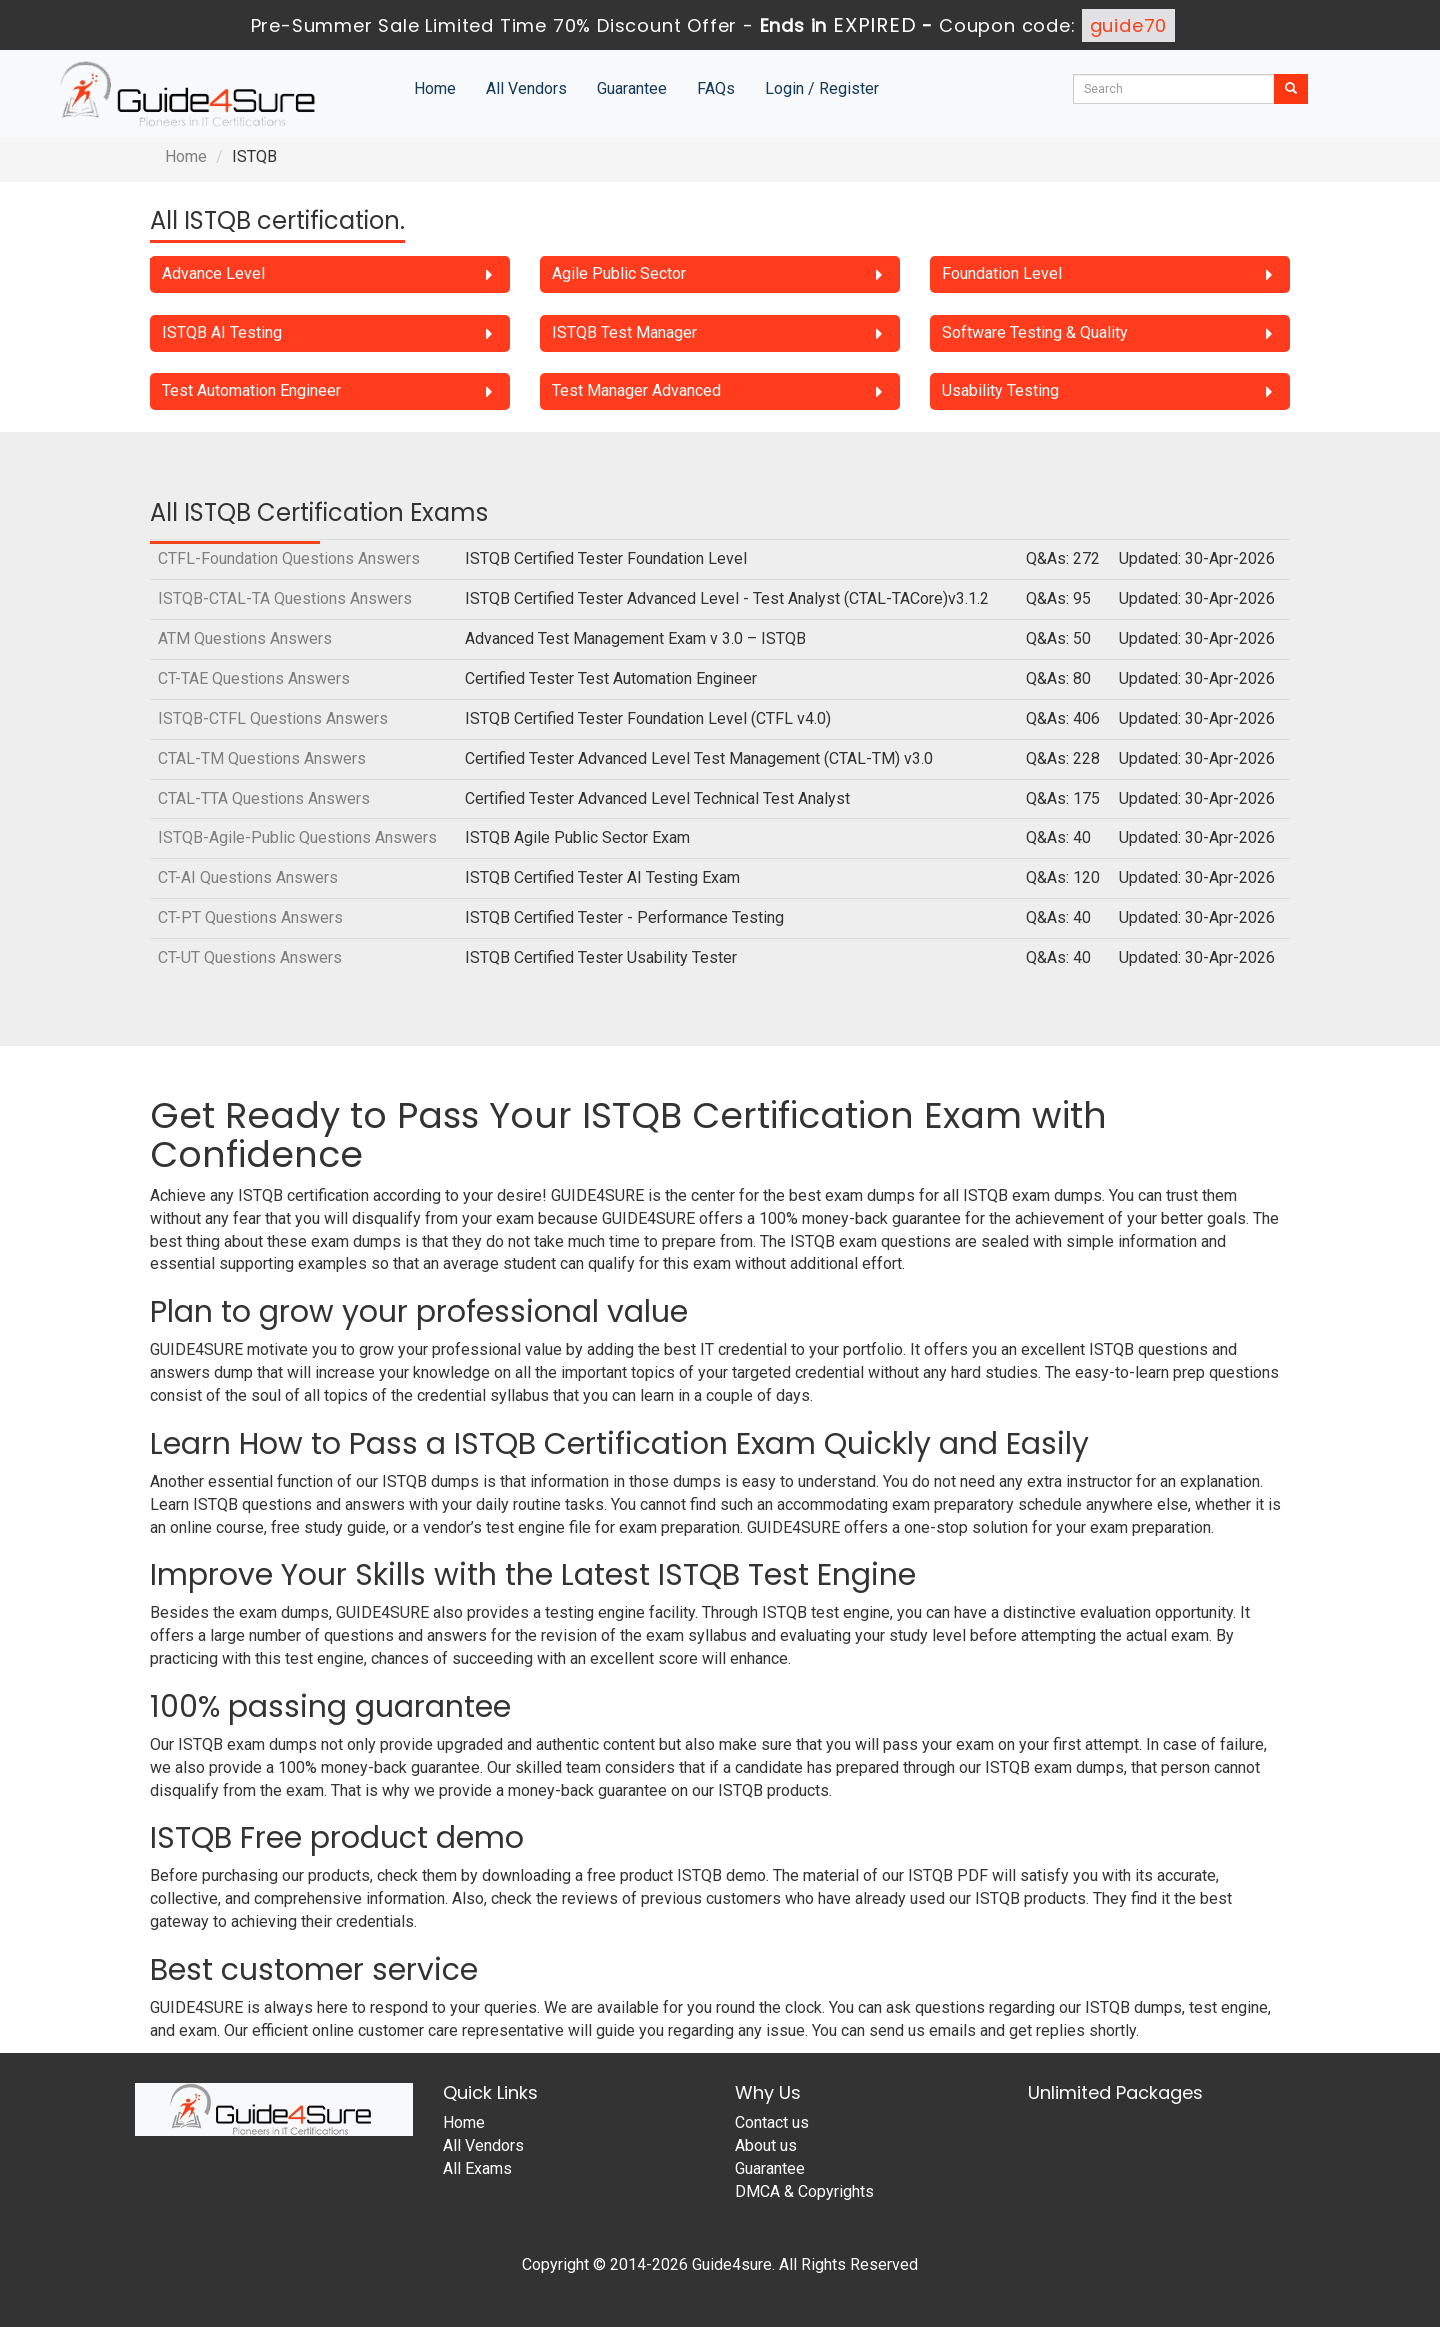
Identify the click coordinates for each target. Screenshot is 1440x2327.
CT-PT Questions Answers (250, 917)
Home (435, 88)
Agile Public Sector (619, 273)
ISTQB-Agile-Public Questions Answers (297, 837)
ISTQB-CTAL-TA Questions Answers (285, 598)
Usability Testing (1000, 390)
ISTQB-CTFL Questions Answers (273, 718)
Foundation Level (1002, 273)
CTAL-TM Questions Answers (262, 758)
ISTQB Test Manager (624, 332)
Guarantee (632, 88)
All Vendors (526, 88)
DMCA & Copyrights (804, 2191)
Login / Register (822, 88)
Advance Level (213, 273)
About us (766, 2145)
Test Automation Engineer (251, 390)
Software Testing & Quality (1035, 332)
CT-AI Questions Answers (248, 877)
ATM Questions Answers (245, 638)
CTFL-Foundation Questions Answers (289, 558)
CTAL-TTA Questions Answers (264, 798)
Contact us (772, 2122)
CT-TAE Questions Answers (254, 678)
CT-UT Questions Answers (250, 957)
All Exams (477, 2168)
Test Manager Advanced (636, 390)
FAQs (716, 88)
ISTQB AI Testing (222, 332)
